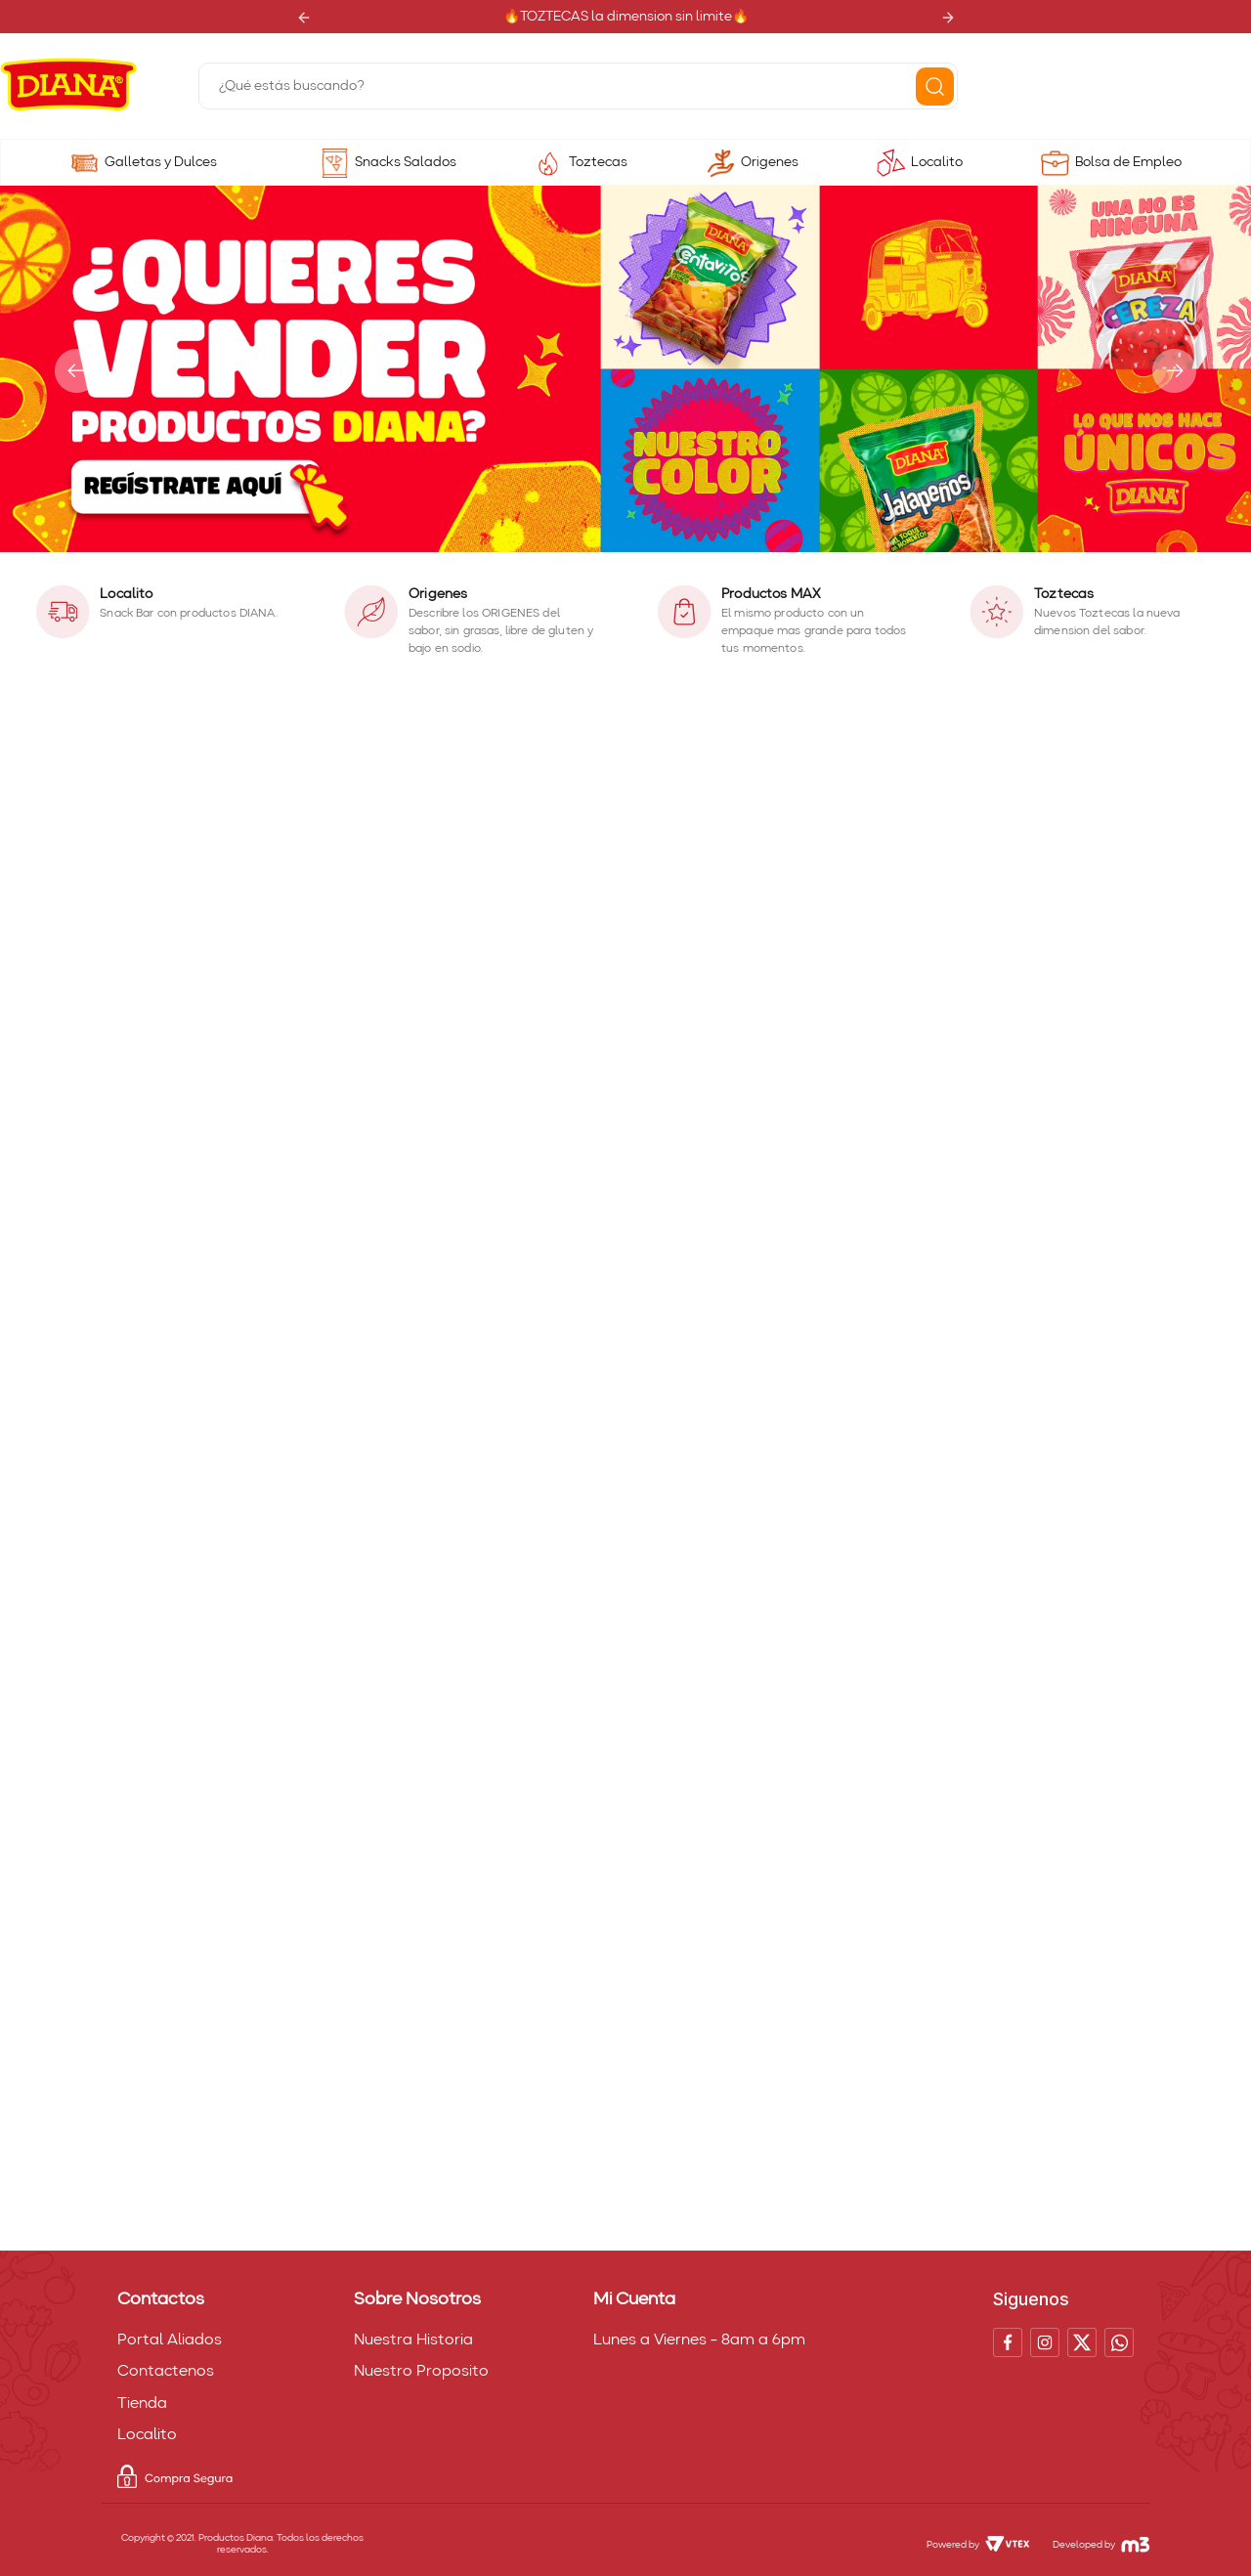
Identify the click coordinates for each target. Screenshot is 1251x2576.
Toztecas (598, 162)
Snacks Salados (405, 162)
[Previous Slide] (303, 17)
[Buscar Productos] (935, 86)
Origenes (769, 162)
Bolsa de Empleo (1128, 162)
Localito (937, 162)
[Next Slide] (947, 17)
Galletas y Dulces (161, 162)
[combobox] (578, 86)
